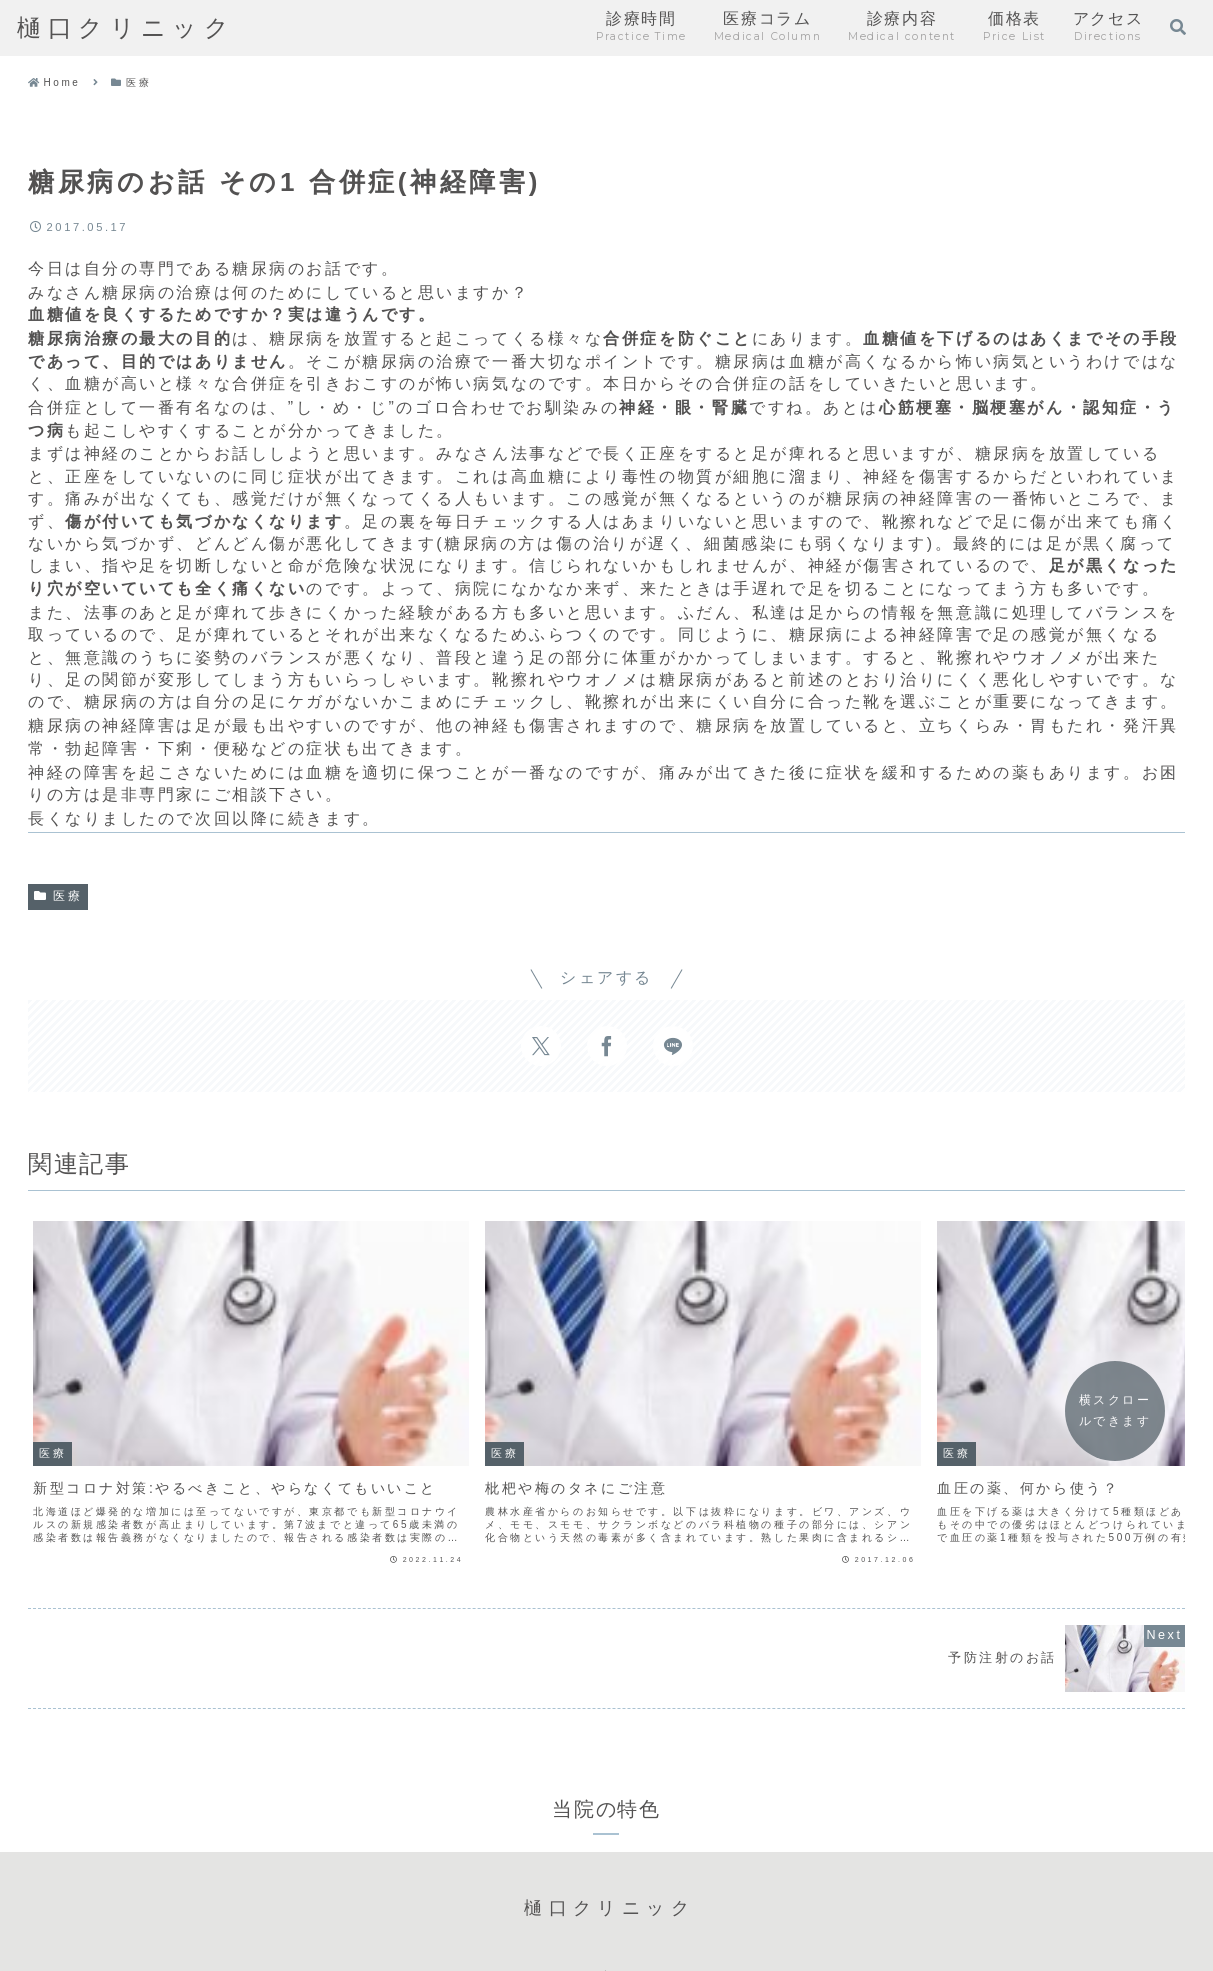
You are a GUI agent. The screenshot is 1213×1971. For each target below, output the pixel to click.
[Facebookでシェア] (607, 1046)
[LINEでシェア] (673, 1046)
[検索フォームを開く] (1178, 27)
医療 (58, 896)
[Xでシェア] (541, 1046)
